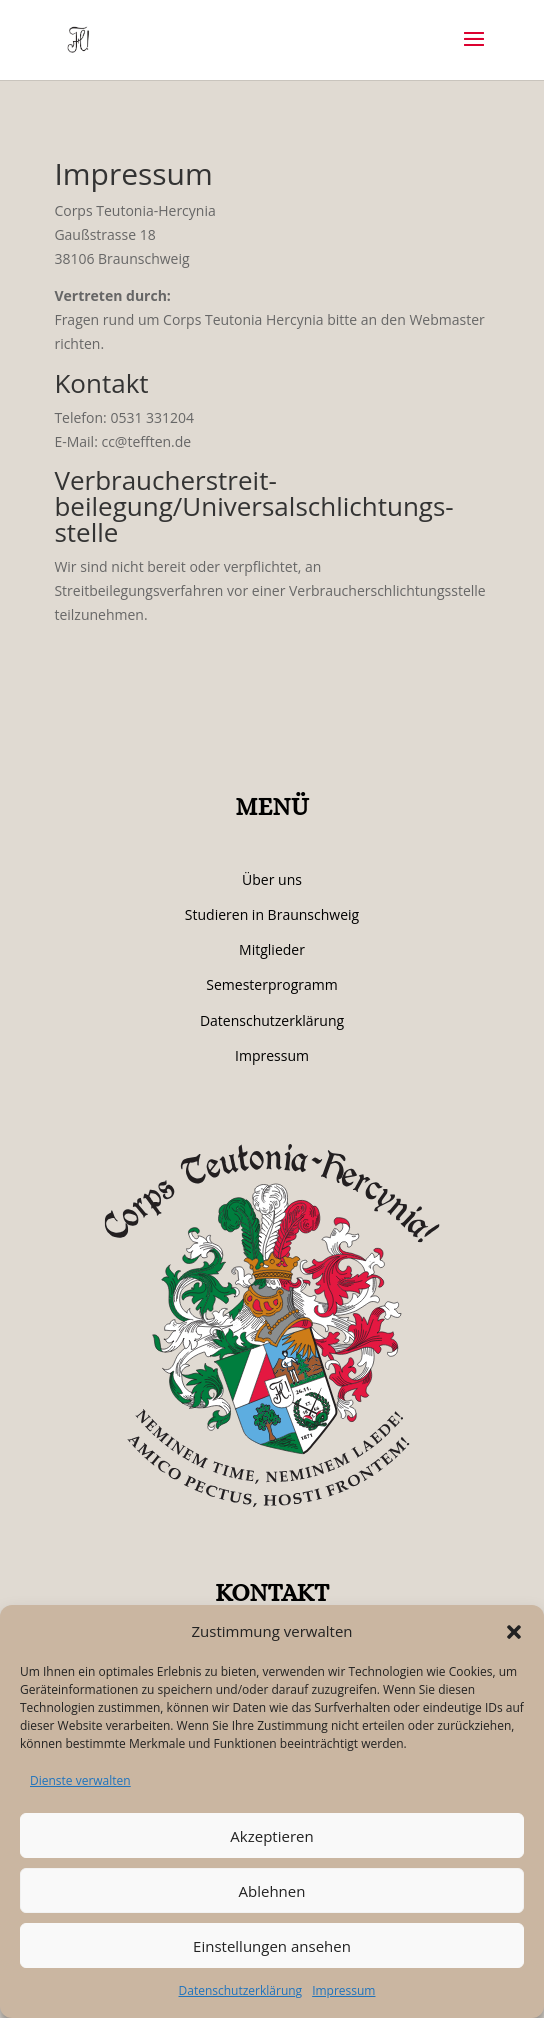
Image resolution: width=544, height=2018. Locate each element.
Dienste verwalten (80, 1780)
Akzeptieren (271, 1836)
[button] (514, 1632)
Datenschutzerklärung (241, 1990)
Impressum (343, 1990)
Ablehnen (272, 1891)
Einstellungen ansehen (272, 1946)
